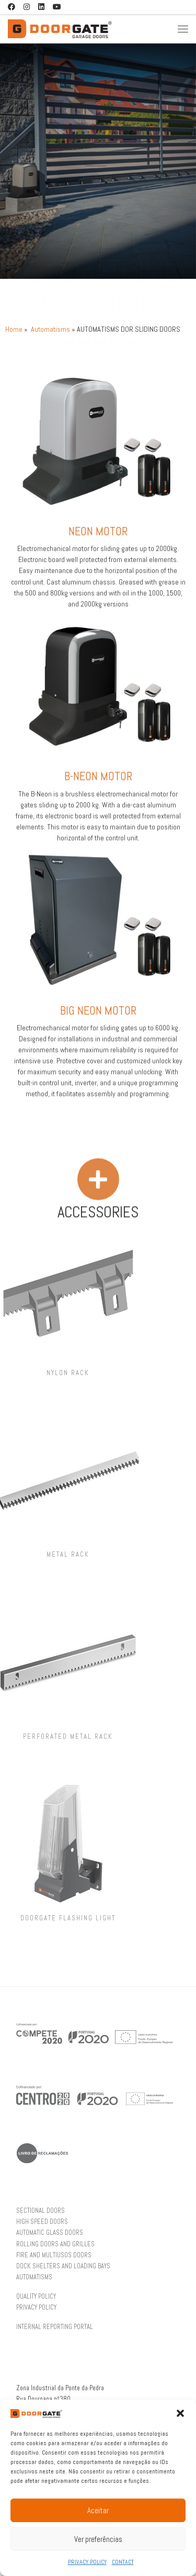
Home (13, 329)
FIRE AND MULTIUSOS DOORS (53, 2255)
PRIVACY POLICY (87, 2562)
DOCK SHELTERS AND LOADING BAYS (63, 2266)
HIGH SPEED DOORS (42, 2222)
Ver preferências (98, 2539)
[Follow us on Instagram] (27, 7)
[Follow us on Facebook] (11, 7)
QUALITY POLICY (36, 2296)
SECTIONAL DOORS (40, 2211)
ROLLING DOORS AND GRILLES (55, 2244)
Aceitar (98, 2510)
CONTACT (123, 2562)
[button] (180, 2413)
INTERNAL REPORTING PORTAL (54, 2327)
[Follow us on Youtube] (57, 7)
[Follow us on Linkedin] (41, 7)
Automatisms (50, 329)
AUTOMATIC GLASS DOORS (49, 2233)
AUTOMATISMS (34, 2277)
